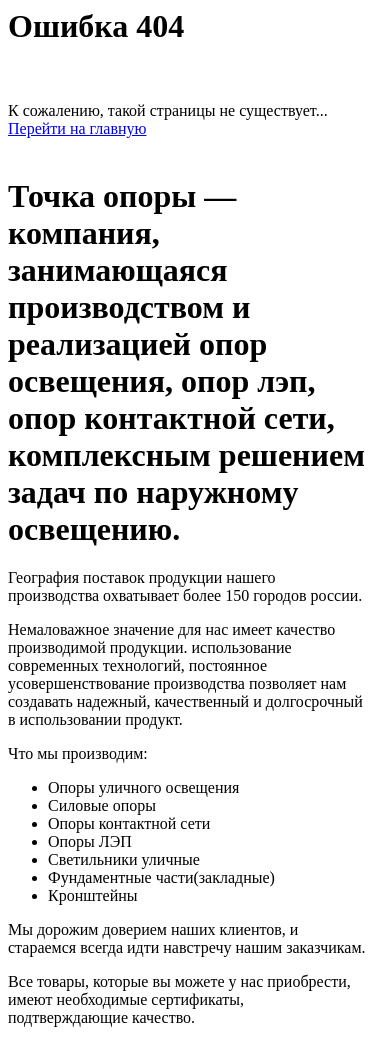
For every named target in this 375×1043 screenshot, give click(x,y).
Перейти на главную (77, 128)
